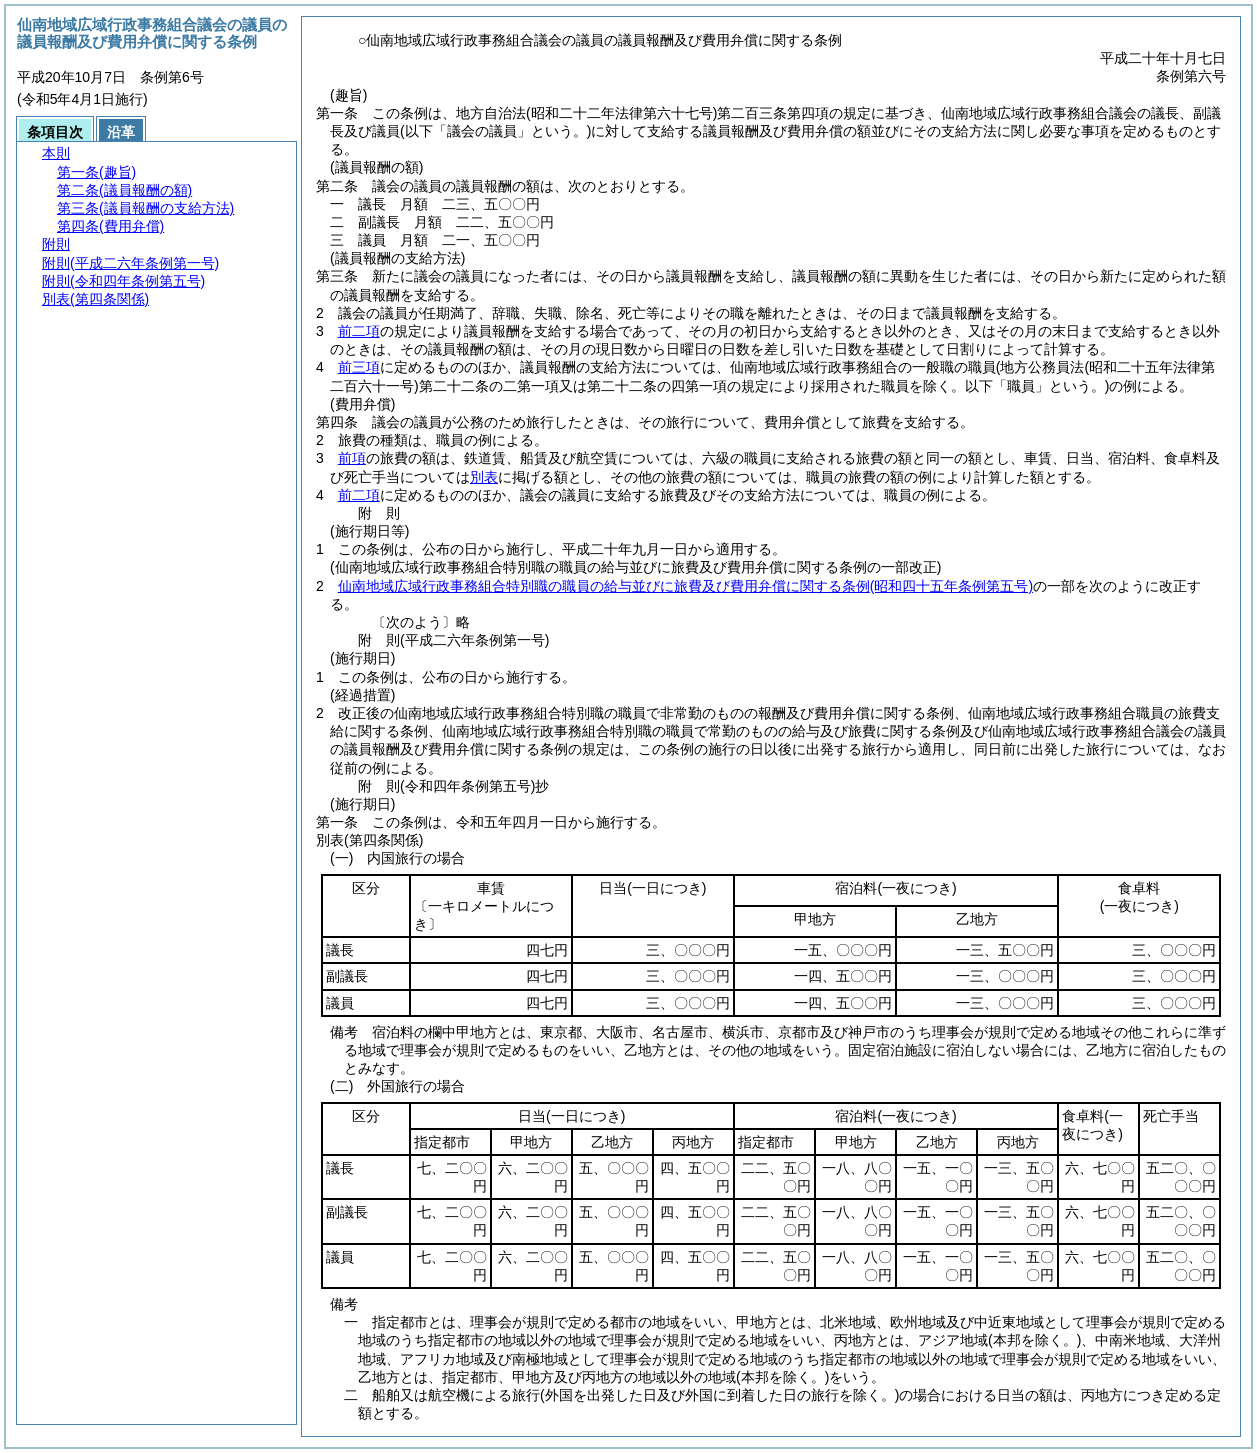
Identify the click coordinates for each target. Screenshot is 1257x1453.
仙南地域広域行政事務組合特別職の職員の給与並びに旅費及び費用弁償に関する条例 (685, 586)
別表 (484, 477)
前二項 (359, 331)
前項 (352, 458)
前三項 (359, 367)
